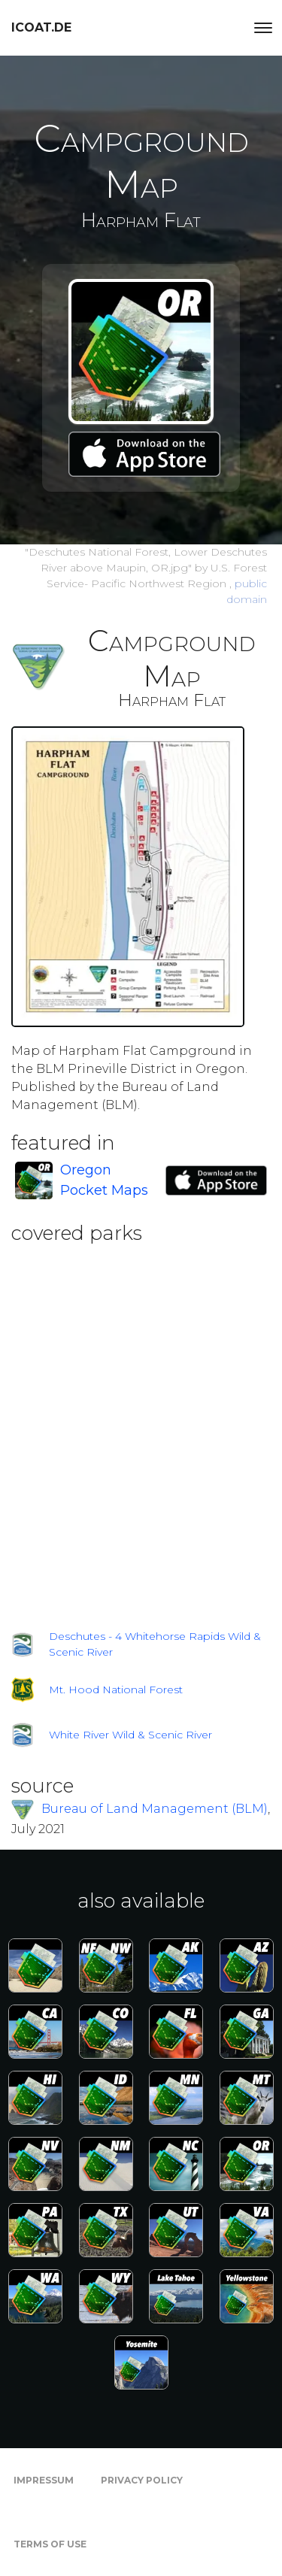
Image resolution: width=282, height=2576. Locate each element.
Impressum (44, 2480)
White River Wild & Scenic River (130, 1734)
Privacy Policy (142, 2480)
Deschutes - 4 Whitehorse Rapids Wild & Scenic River (155, 1644)
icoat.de (41, 27)
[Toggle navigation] (263, 28)
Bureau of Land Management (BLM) (154, 1809)
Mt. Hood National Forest (116, 1689)
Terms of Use (50, 2544)
